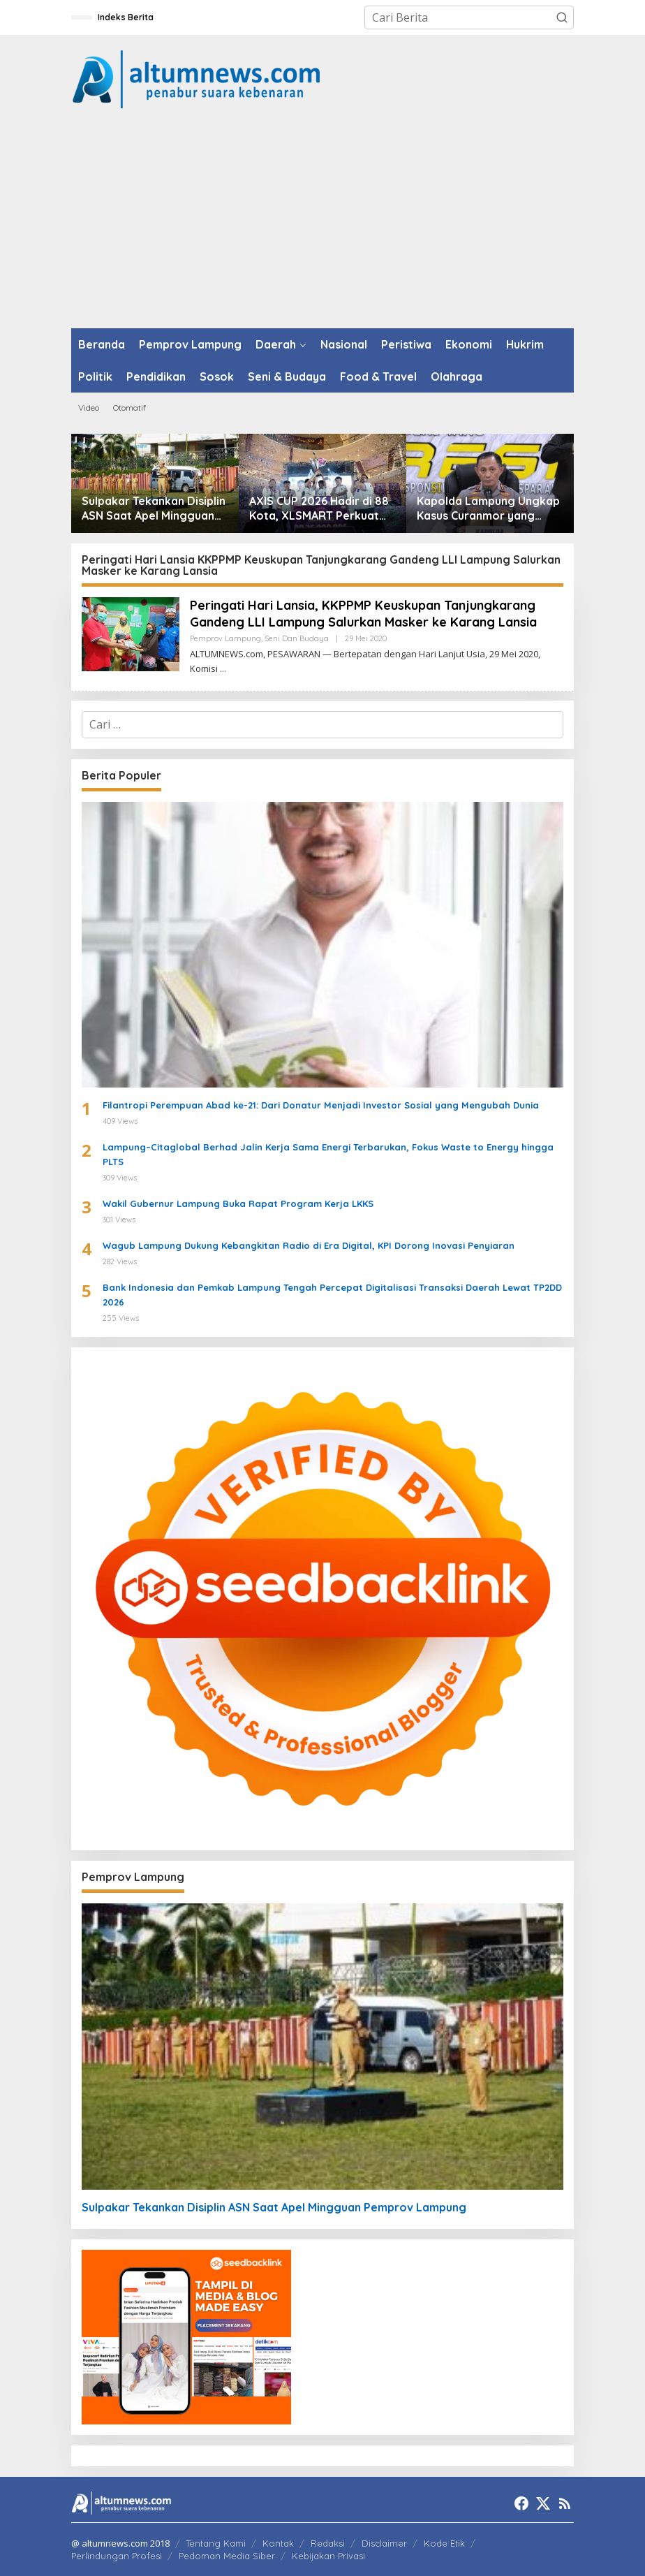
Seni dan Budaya (297, 638)
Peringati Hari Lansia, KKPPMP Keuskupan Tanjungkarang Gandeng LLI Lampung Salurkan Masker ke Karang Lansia (363, 613)
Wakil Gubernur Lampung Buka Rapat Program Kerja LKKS (238, 1203)
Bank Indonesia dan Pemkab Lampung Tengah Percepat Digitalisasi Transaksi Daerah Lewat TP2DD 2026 (332, 1295)
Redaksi (328, 2543)
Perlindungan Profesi (116, 2555)
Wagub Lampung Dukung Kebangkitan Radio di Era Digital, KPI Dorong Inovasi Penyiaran (308, 1245)
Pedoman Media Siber (227, 2555)
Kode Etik (444, 2543)
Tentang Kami (216, 2543)
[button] (562, 17)
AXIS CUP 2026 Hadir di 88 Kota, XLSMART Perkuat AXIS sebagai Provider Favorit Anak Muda (319, 508)
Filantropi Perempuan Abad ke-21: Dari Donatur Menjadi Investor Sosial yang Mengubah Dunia (321, 1105)
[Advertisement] (322, 223)
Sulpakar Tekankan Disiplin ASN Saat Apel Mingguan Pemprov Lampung (153, 508)
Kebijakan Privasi (328, 2555)
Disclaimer (384, 2543)
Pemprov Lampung (225, 638)
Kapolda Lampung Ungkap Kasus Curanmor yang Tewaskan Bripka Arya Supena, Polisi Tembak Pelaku (488, 508)
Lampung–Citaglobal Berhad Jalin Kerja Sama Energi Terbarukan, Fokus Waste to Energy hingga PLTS (328, 1154)
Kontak (278, 2543)
